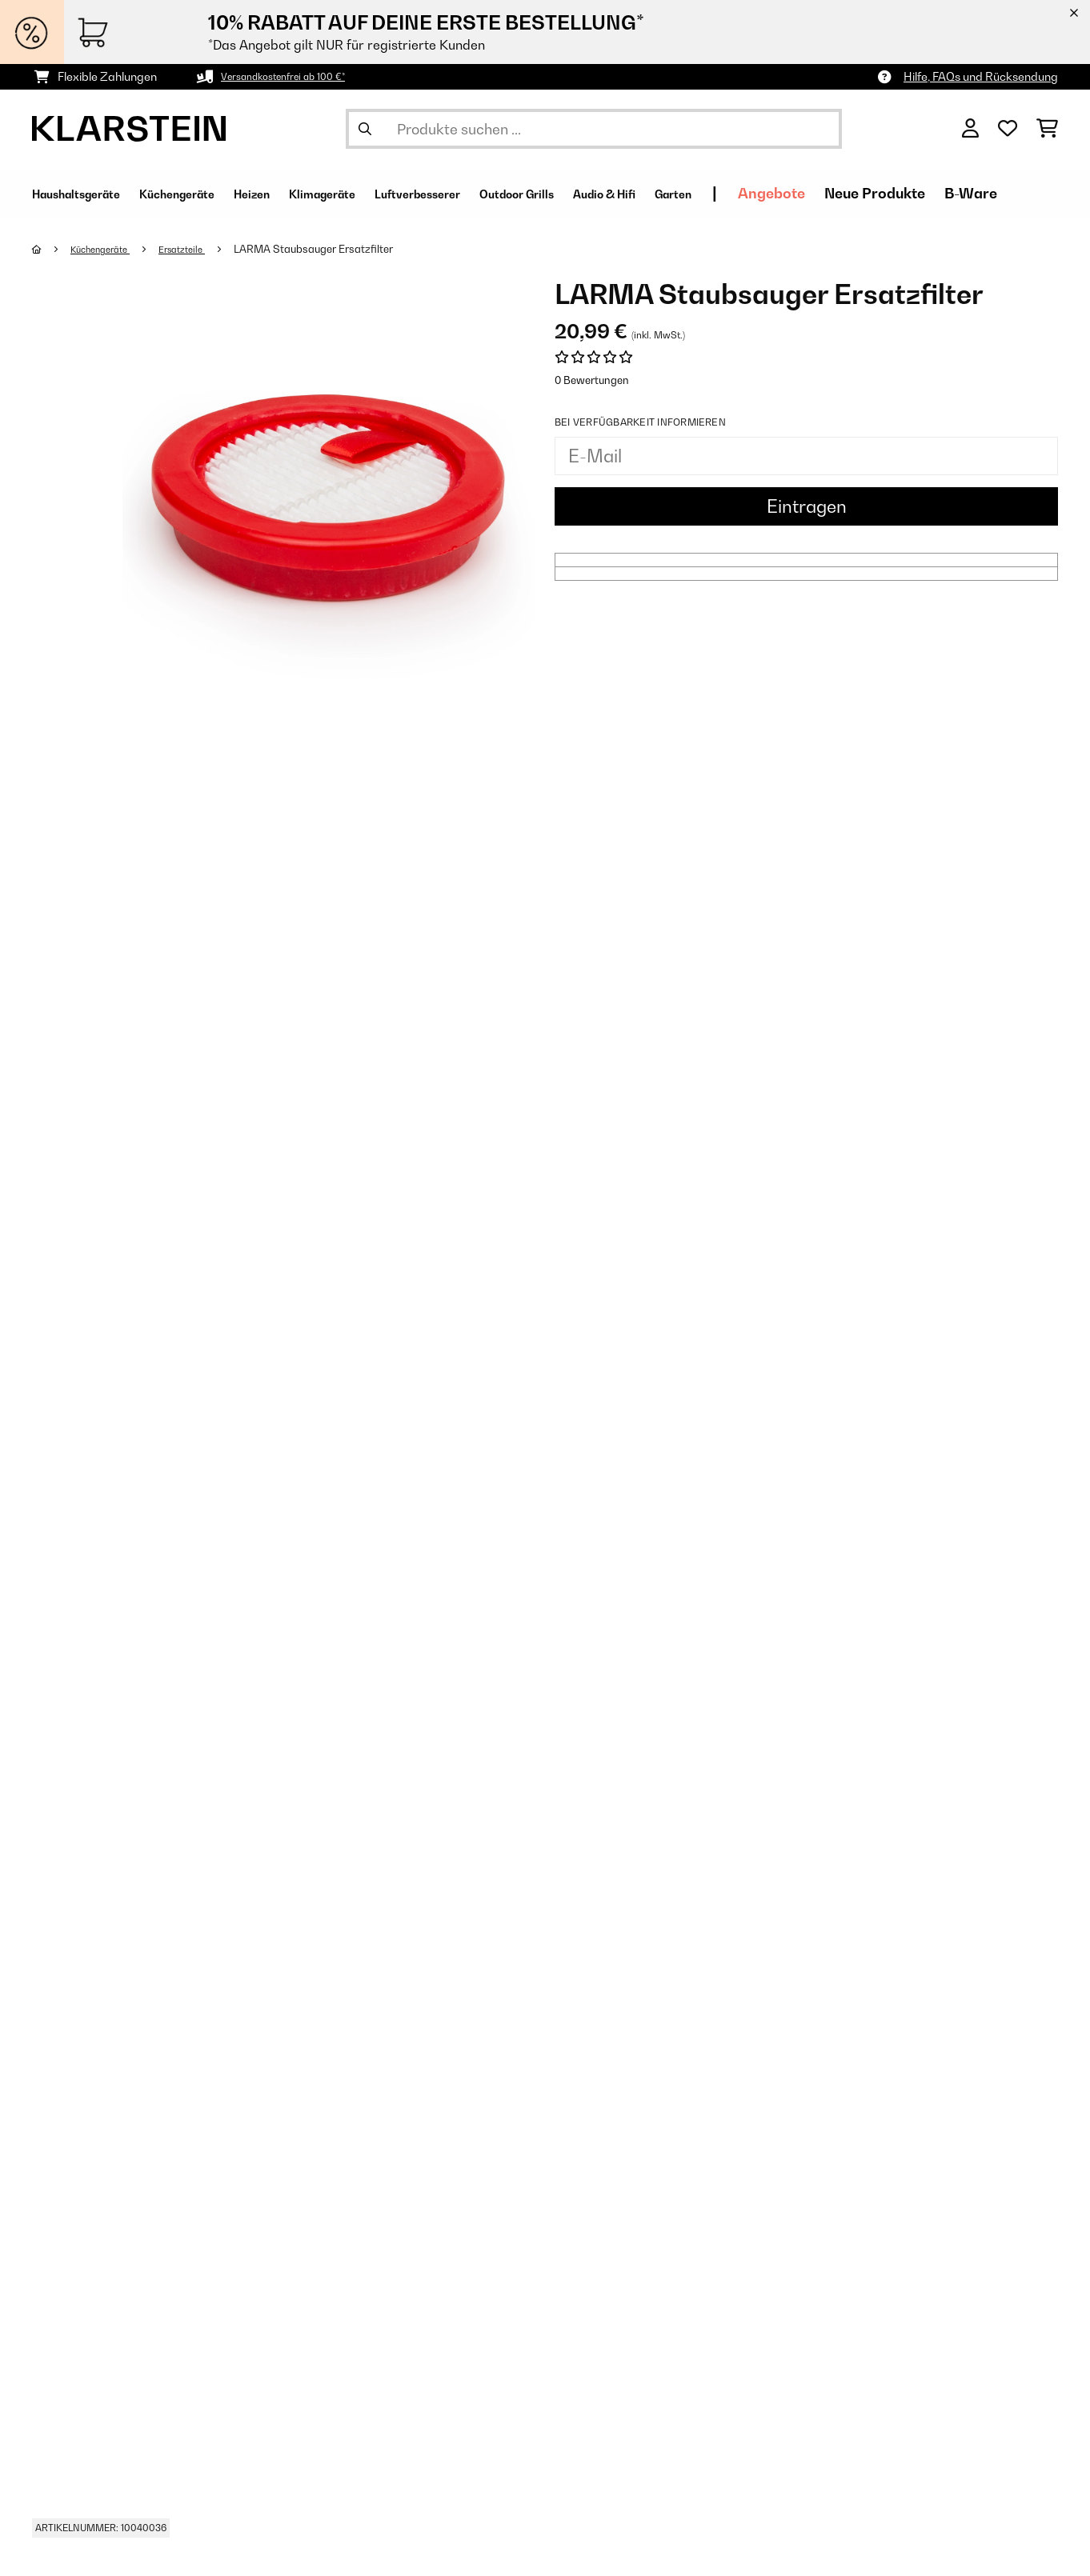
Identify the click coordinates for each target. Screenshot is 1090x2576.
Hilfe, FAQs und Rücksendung (981, 76)
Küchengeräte (108, 248)
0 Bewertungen (592, 380)
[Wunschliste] (1007, 128)
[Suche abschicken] (365, 128)
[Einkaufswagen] (1047, 128)
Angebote (929, 193)
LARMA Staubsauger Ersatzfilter (335, 248)
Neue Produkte (1032, 193)
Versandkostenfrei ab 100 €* (295, 76)
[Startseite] (52, 248)
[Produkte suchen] (594, 129)
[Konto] (970, 128)
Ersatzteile (200, 248)
